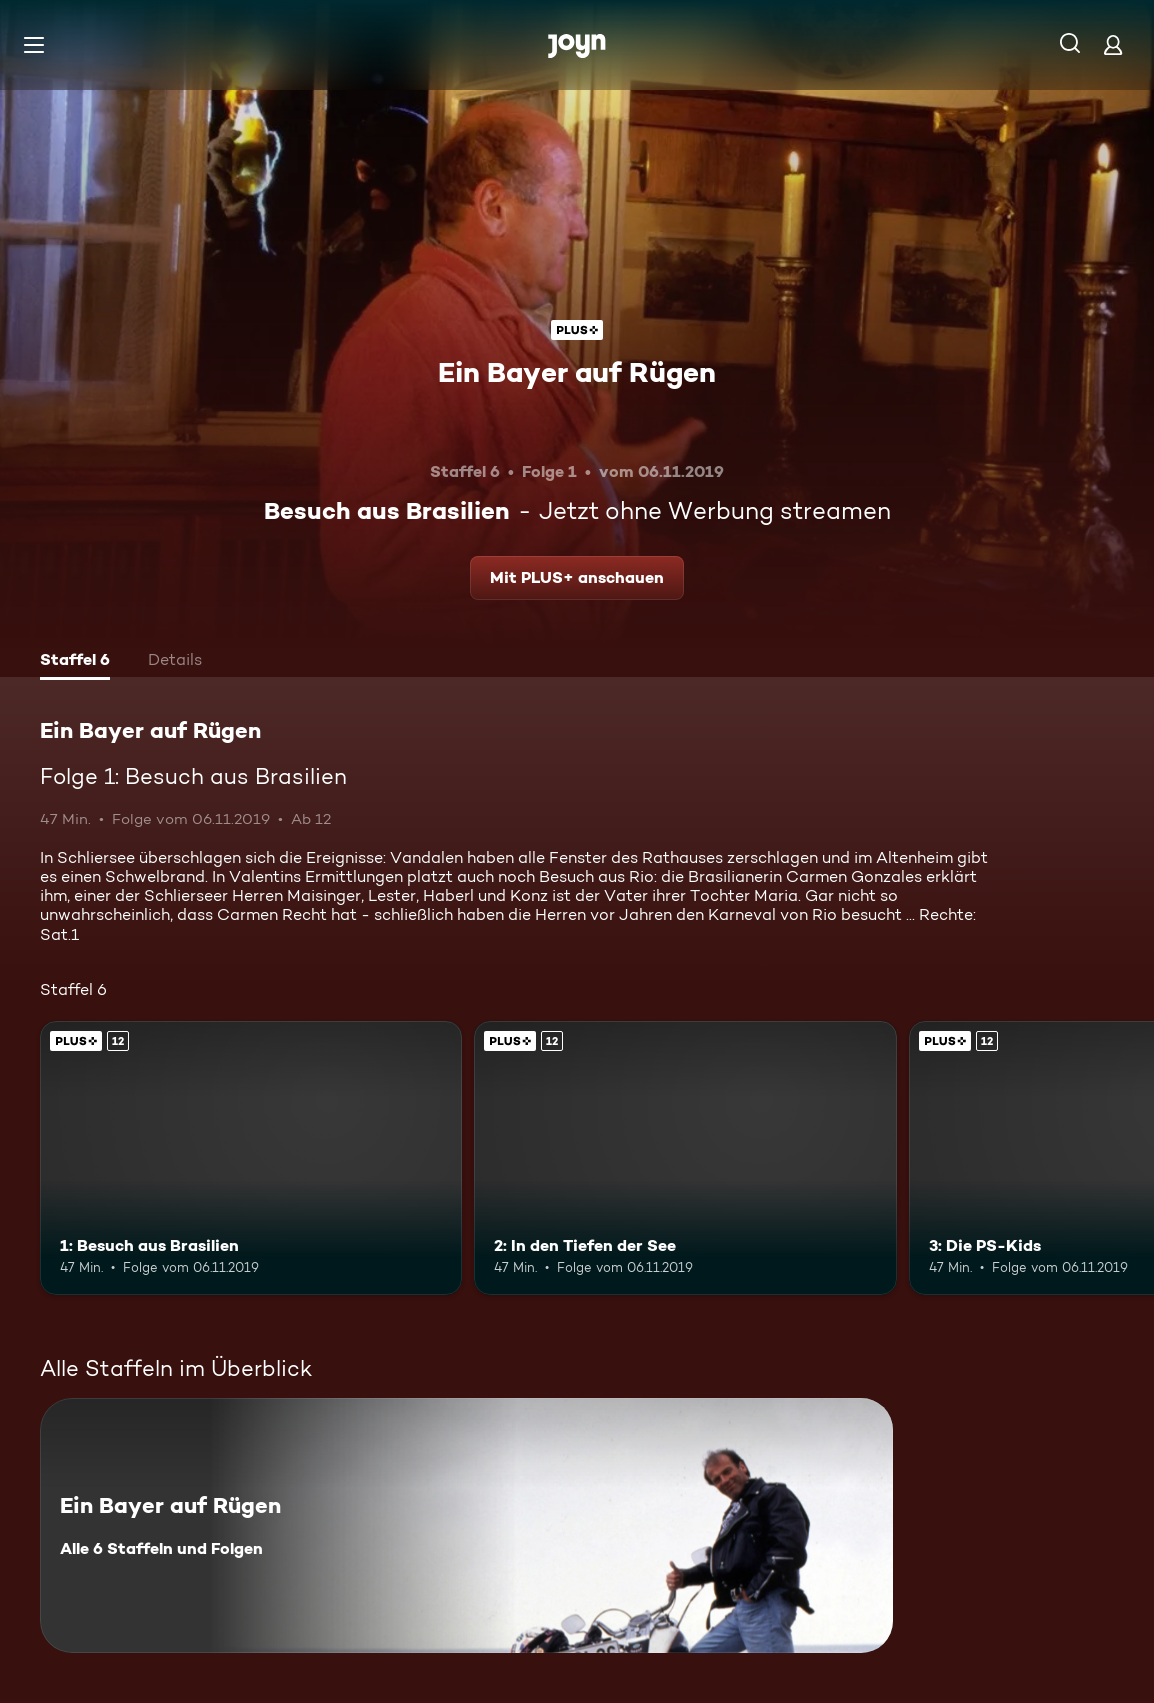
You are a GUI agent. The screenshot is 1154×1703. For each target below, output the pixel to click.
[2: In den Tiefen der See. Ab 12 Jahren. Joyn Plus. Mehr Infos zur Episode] (685, 1158)
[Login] (1113, 44)
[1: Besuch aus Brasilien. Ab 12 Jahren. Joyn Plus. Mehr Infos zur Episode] (251, 1158)
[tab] (75, 662)
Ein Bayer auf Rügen (577, 372)
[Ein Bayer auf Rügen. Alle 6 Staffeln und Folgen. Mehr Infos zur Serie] (466, 1525)
